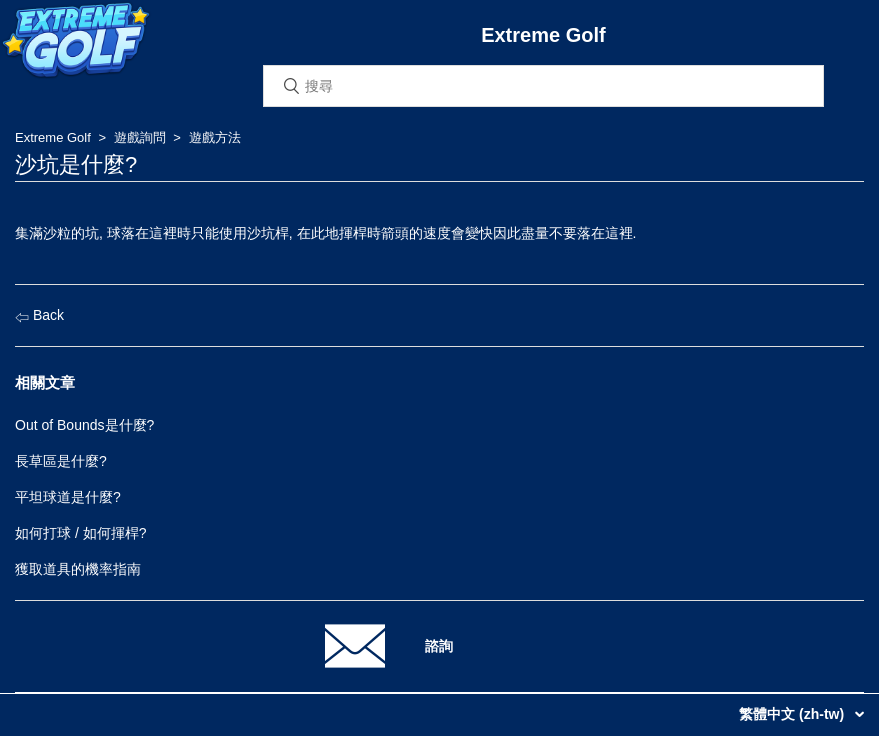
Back (39, 315)
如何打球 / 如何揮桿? (80, 533)
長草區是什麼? (61, 461)
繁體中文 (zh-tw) (793, 714)
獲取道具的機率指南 (78, 569)
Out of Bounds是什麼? (84, 425)
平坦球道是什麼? (68, 497)
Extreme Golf (53, 137)
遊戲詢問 (140, 137)
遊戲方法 (215, 137)
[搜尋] (543, 86)
